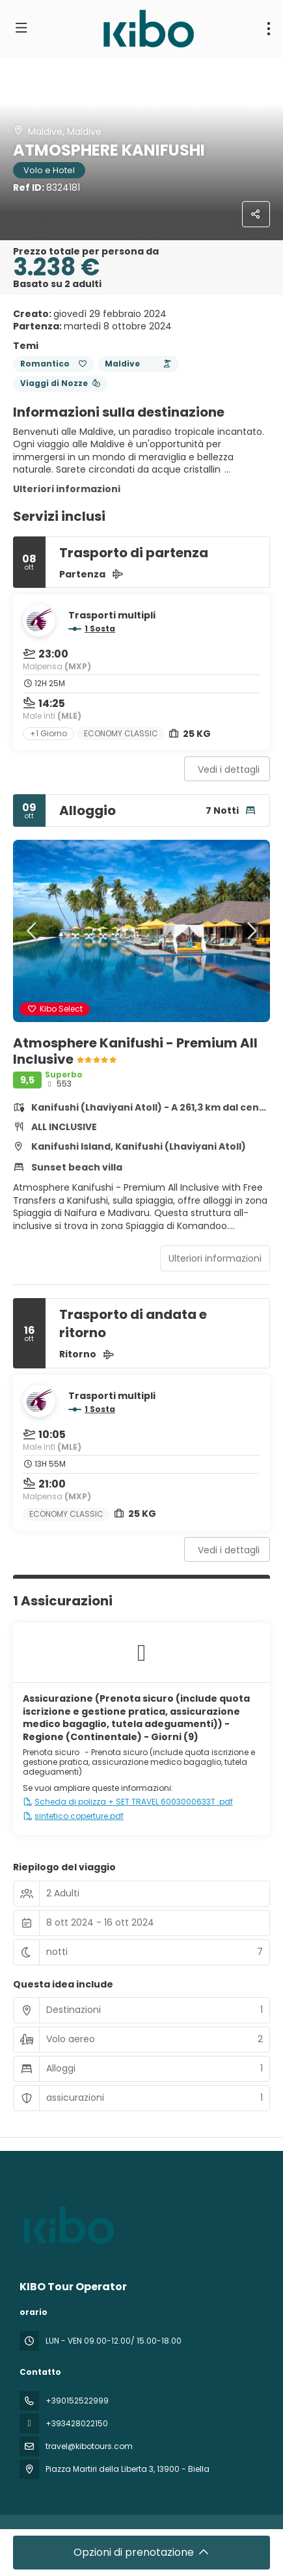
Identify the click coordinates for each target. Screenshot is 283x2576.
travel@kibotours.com (89, 2446)
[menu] (268, 28)
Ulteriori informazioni (66, 488)
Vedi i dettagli (229, 769)
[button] (33, 931)
